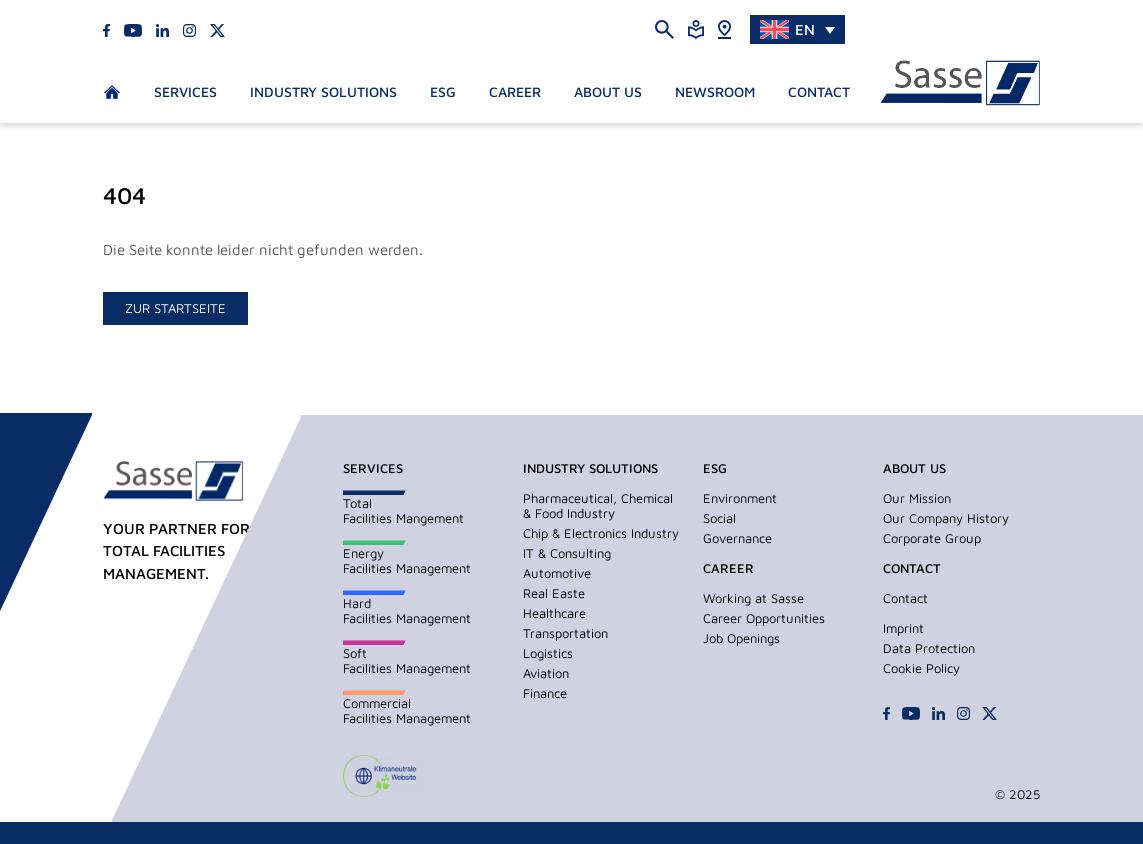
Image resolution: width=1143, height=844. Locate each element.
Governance (737, 538)
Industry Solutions (323, 91)
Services (185, 91)
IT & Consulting (567, 553)
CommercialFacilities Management (407, 710)
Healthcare (554, 613)
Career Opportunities (764, 618)
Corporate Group (932, 538)
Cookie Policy (921, 668)
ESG (443, 91)
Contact (819, 91)
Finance (545, 693)
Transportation (565, 633)
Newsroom (715, 91)
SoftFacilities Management (407, 660)
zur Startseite (175, 308)
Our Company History (946, 518)
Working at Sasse (753, 598)
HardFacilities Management (407, 610)
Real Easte (554, 593)
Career (515, 91)
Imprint (903, 628)
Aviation (546, 673)
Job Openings (741, 638)
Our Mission (917, 498)
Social (719, 518)
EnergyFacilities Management (407, 560)
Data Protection (929, 648)
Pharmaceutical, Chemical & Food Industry (598, 505)
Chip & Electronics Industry (601, 533)
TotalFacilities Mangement (403, 510)
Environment (740, 498)
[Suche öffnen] (664, 28)
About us (608, 91)
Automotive (557, 573)
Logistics (548, 653)
